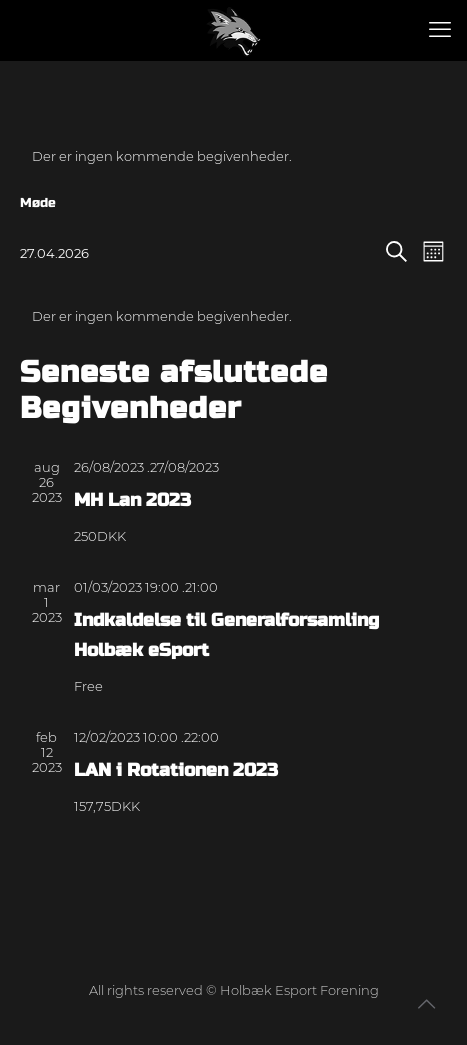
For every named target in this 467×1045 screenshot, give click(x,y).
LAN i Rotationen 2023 (176, 770)
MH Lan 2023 (132, 500)
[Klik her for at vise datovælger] (54, 253)
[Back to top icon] (426, 1004)
